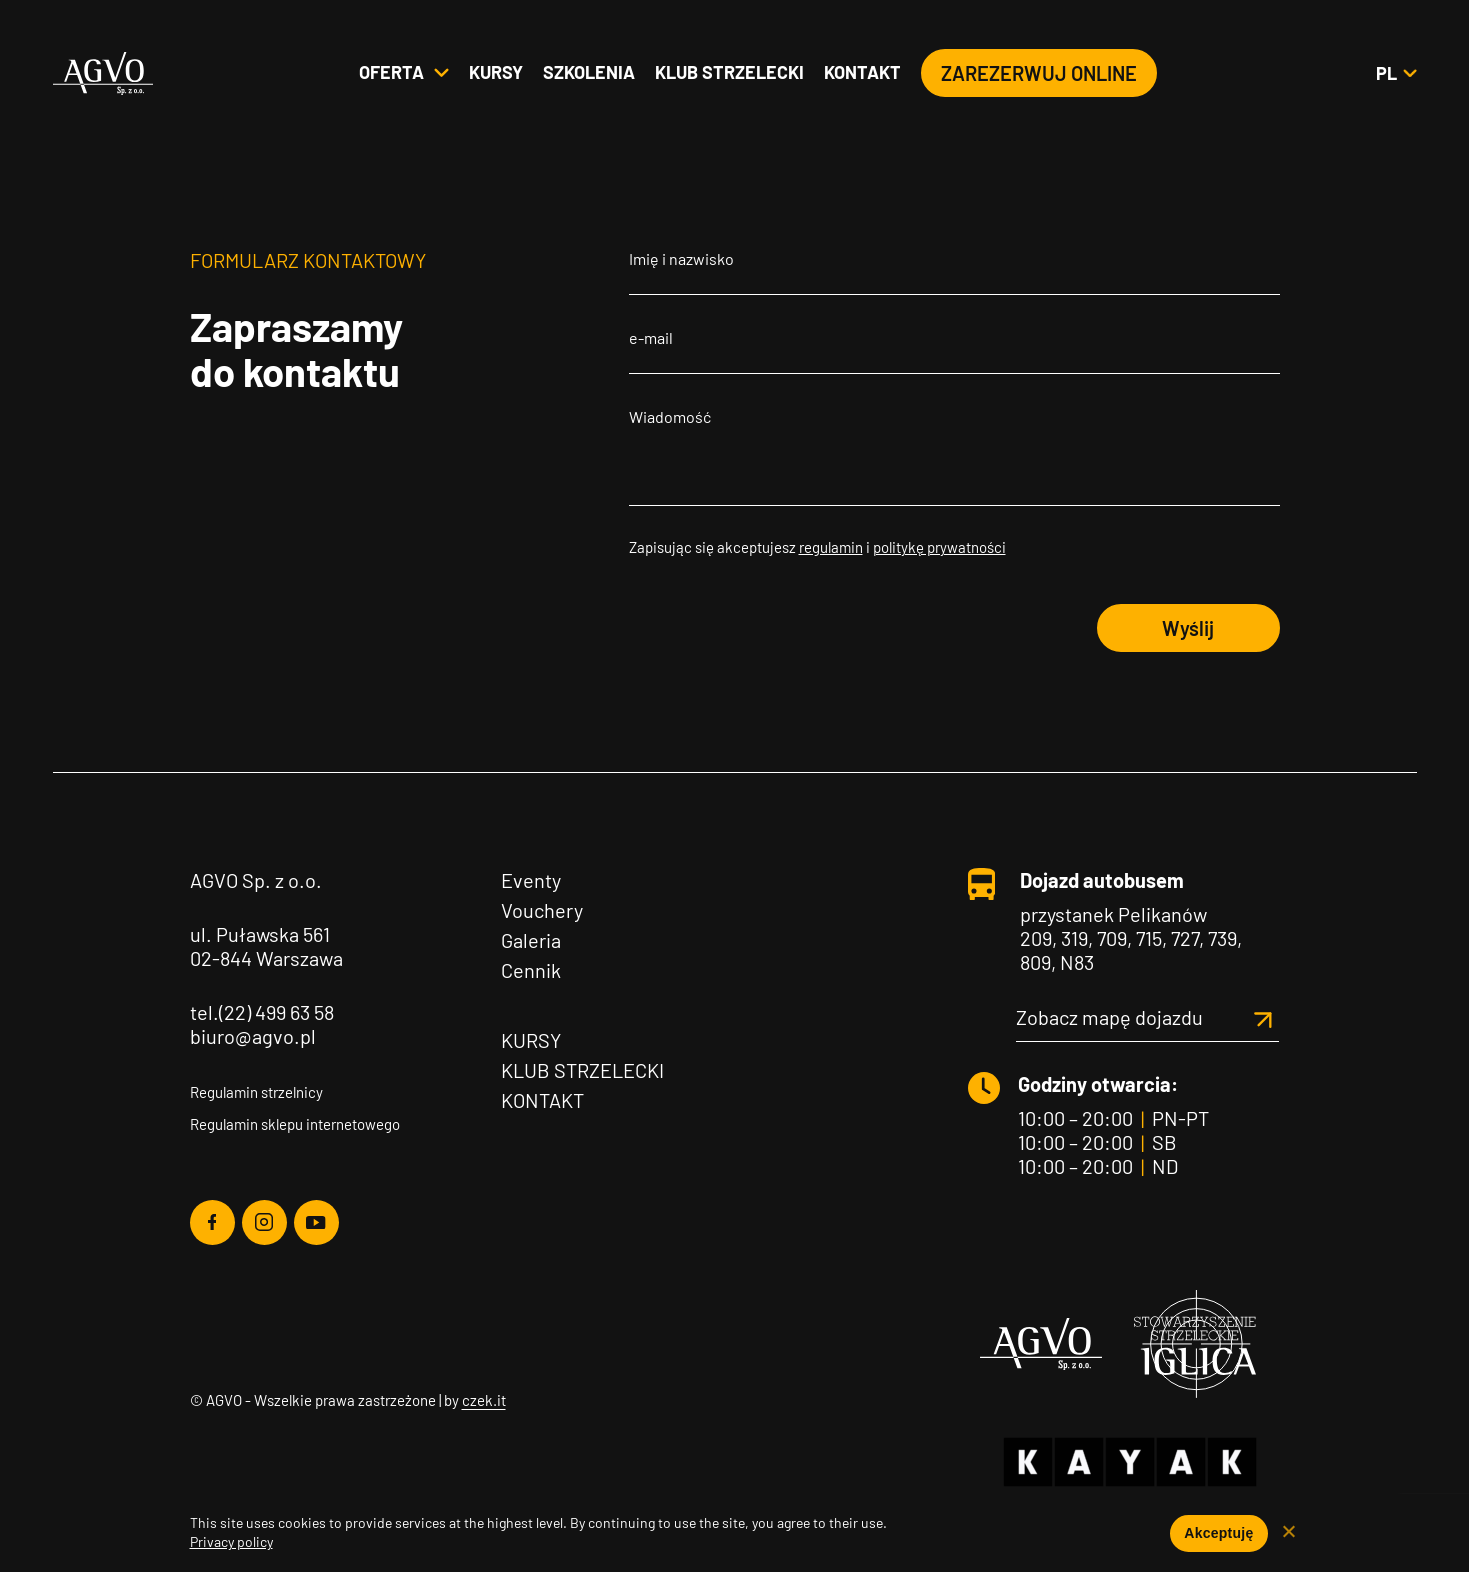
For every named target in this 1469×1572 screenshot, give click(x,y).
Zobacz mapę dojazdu (1147, 1017)
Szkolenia (589, 73)
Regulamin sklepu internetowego (295, 1124)
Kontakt (862, 73)
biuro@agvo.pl (253, 1036)
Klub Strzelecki (582, 1070)
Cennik (531, 970)
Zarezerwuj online (1039, 74)
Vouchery (542, 910)
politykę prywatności (939, 547)
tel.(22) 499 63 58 (262, 1012)
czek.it (484, 1400)
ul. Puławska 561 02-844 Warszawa (266, 946)
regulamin (831, 547)
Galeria (531, 940)
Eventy (531, 880)
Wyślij (1188, 628)
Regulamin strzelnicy (256, 1092)
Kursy (496, 73)
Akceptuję (1218, 1533)
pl (1396, 74)
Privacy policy (231, 1541)
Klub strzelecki (729, 73)
